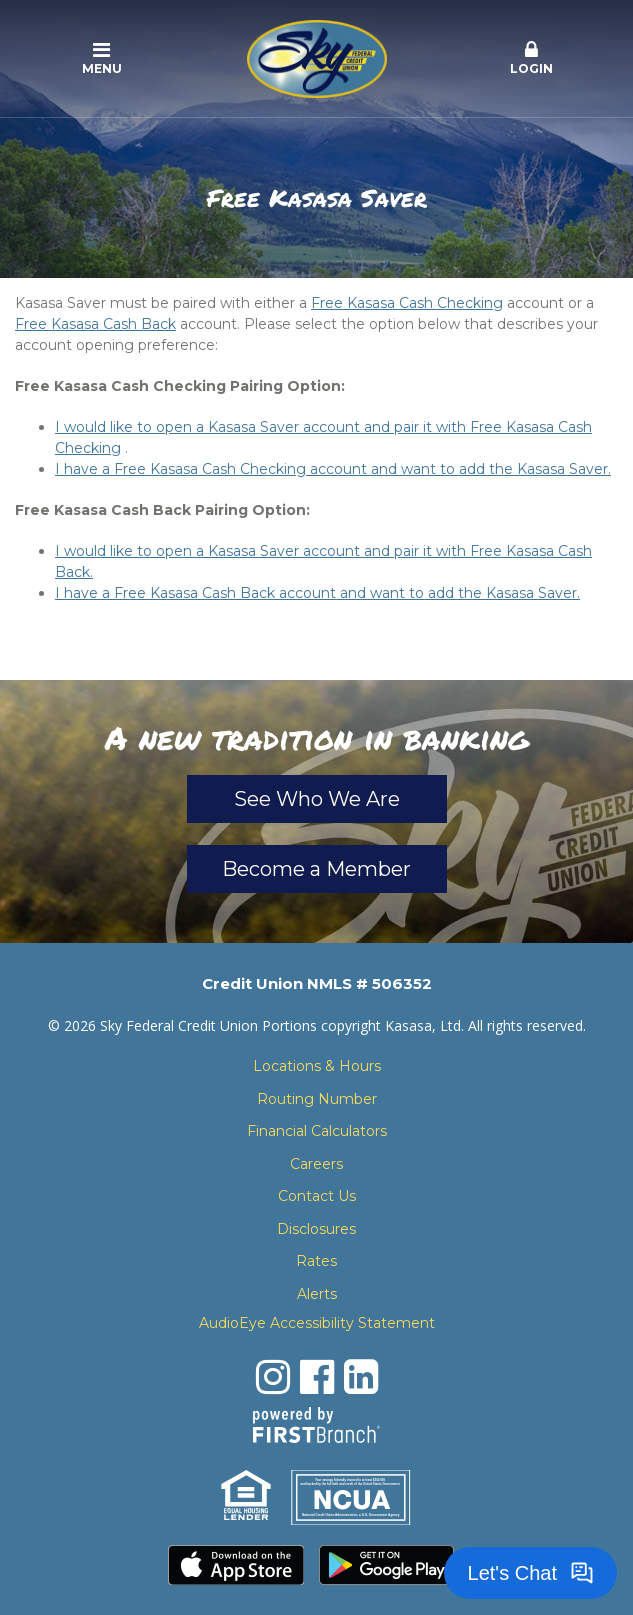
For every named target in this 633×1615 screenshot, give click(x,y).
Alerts (317, 1294)
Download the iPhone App (236, 1565)
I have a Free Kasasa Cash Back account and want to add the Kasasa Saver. (317, 593)
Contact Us (317, 1196)
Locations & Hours (317, 1066)
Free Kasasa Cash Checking (407, 303)
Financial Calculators (317, 1131)
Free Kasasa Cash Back (95, 324)
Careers (316, 1164)
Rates (316, 1261)
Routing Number (317, 1099)
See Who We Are (317, 799)
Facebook (317, 1377)
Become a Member (316, 869)
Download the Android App (387, 1565)
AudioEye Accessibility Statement (317, 1323)
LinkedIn (361, 1377)
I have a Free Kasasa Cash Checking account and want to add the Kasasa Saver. (333, 469)
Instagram (273, 1377)
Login (531, 58)
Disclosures (316, 1229)
